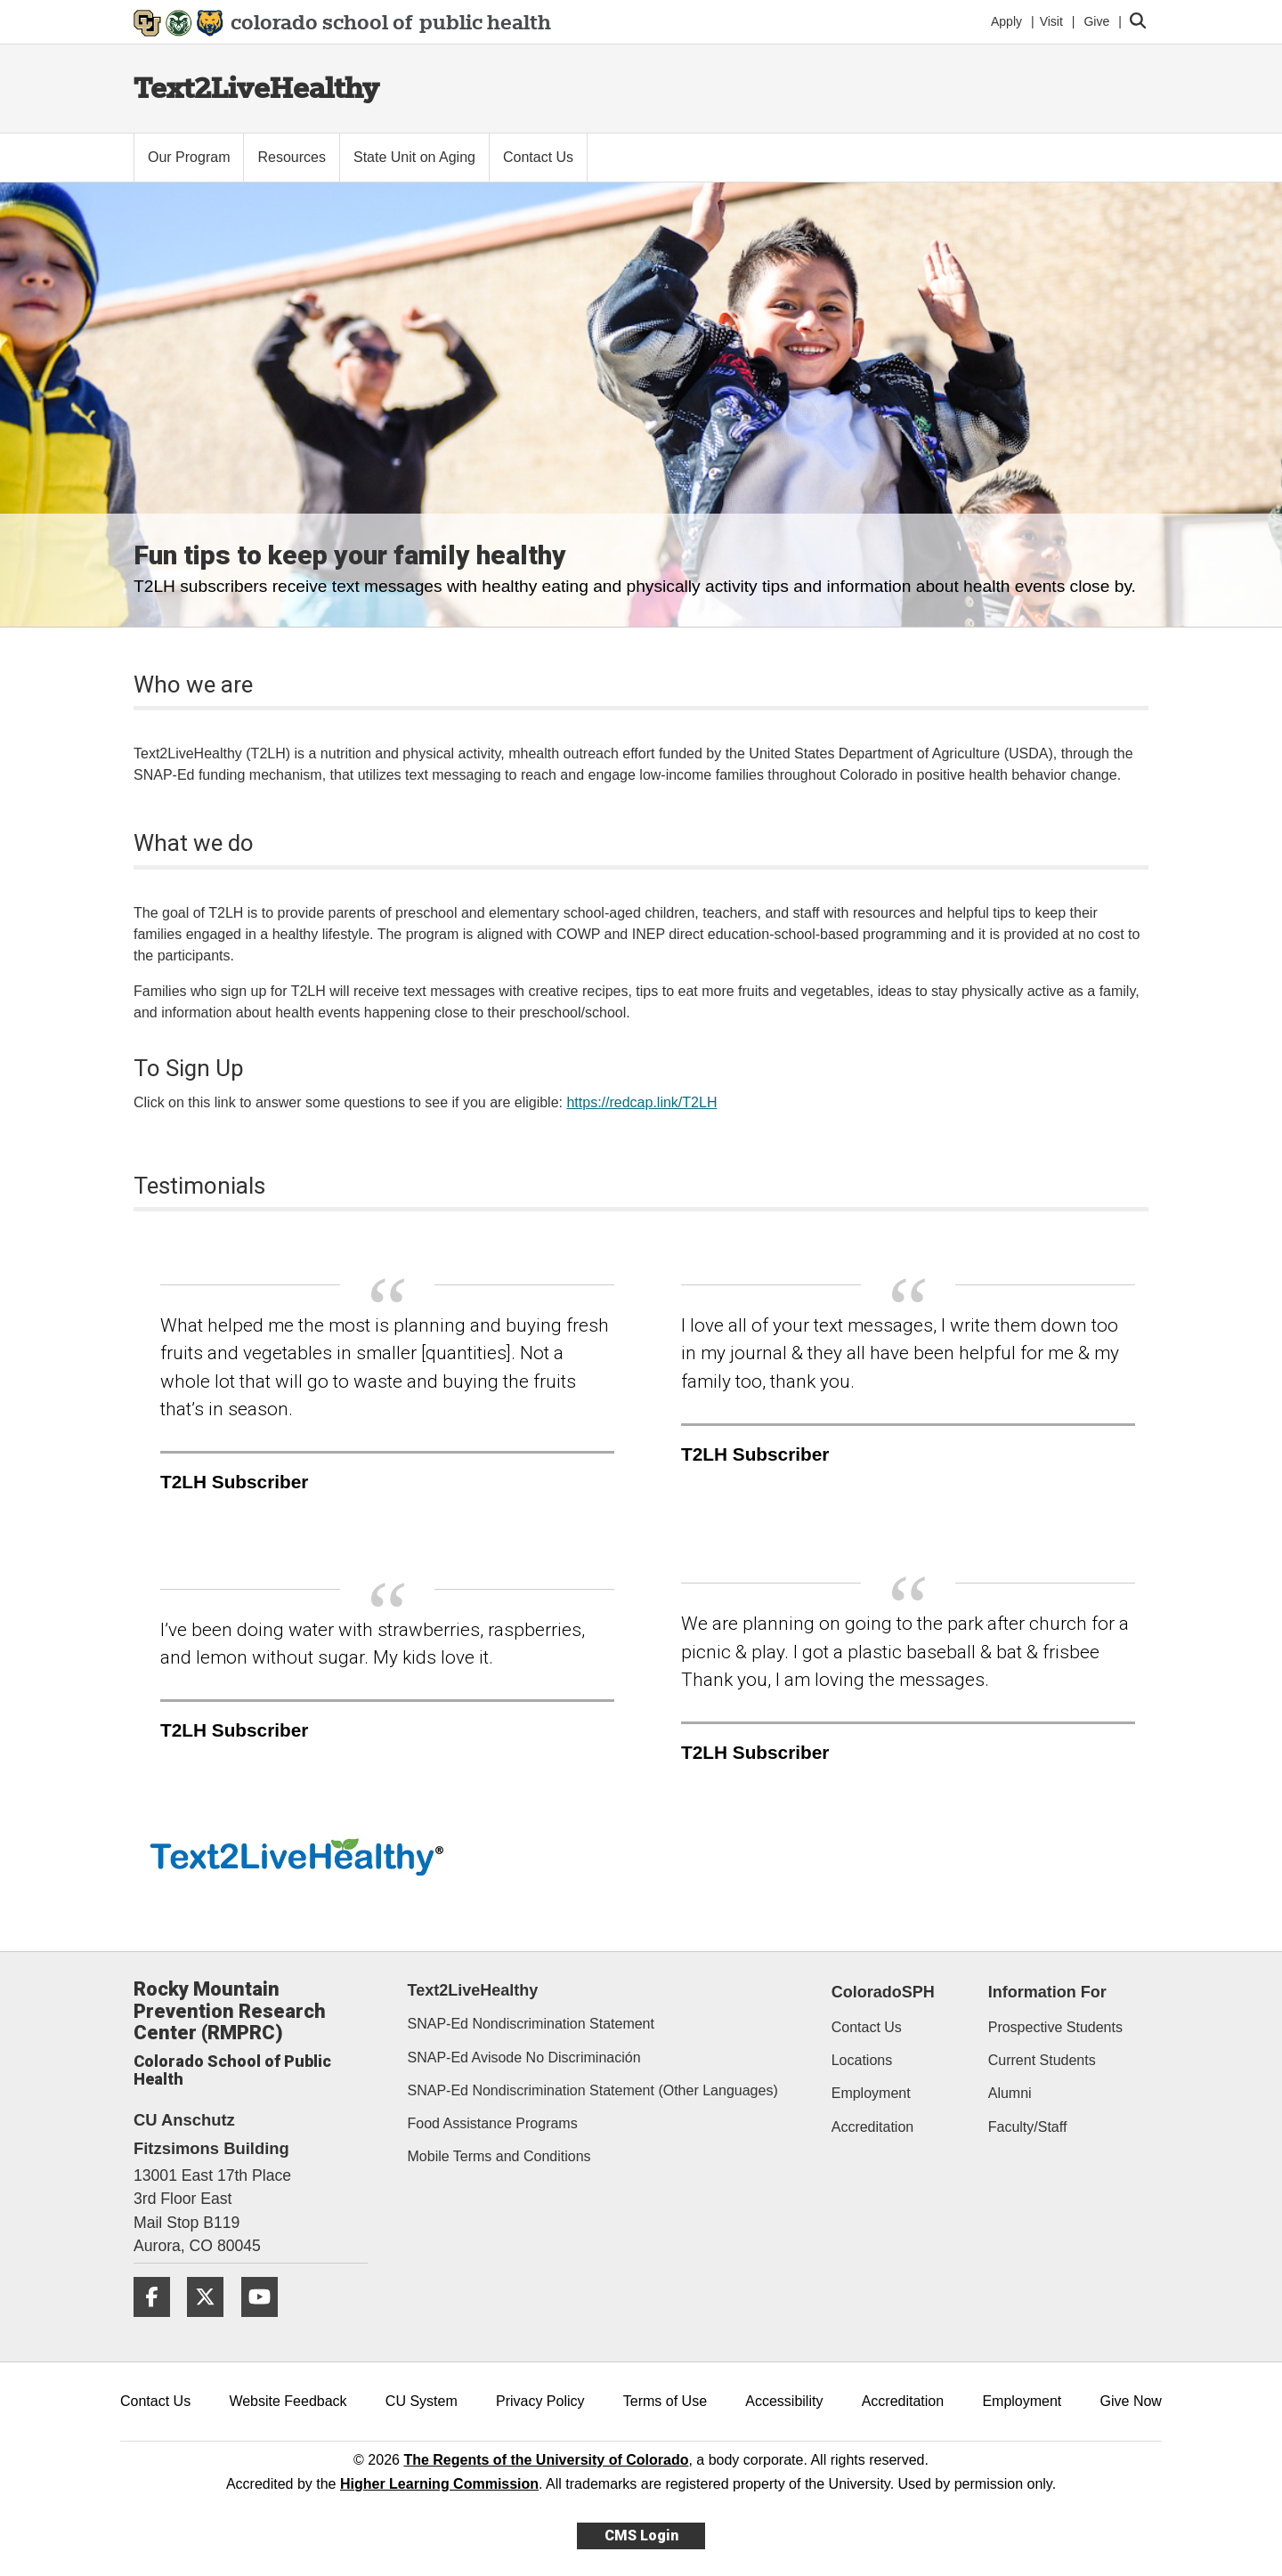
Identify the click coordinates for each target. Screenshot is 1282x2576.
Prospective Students (1055, 2027)
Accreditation (873, 2127)
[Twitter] (212, 2323)
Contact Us (867, 2027)
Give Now (1131, 2401)
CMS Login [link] (641, 2535)
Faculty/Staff (1027, 2127)
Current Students (1042, 2060)
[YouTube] (266, 2323)
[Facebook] (158, 2323)
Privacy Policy (540, 2401)
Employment (871, 2093)
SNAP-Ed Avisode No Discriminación (524, 2057)
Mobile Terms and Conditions (499, 2156)
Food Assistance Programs (493, 2123)
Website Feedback (287, 2401)
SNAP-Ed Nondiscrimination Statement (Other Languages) (593, 2090)
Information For (1047, 1992)
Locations (862, 2060)
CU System (421, 2401)
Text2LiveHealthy (256, 87)
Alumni (1010, 2093)
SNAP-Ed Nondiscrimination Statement (531, 2023)
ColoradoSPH (883, 1992)
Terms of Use (665, 2401)
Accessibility (784, 2401)
